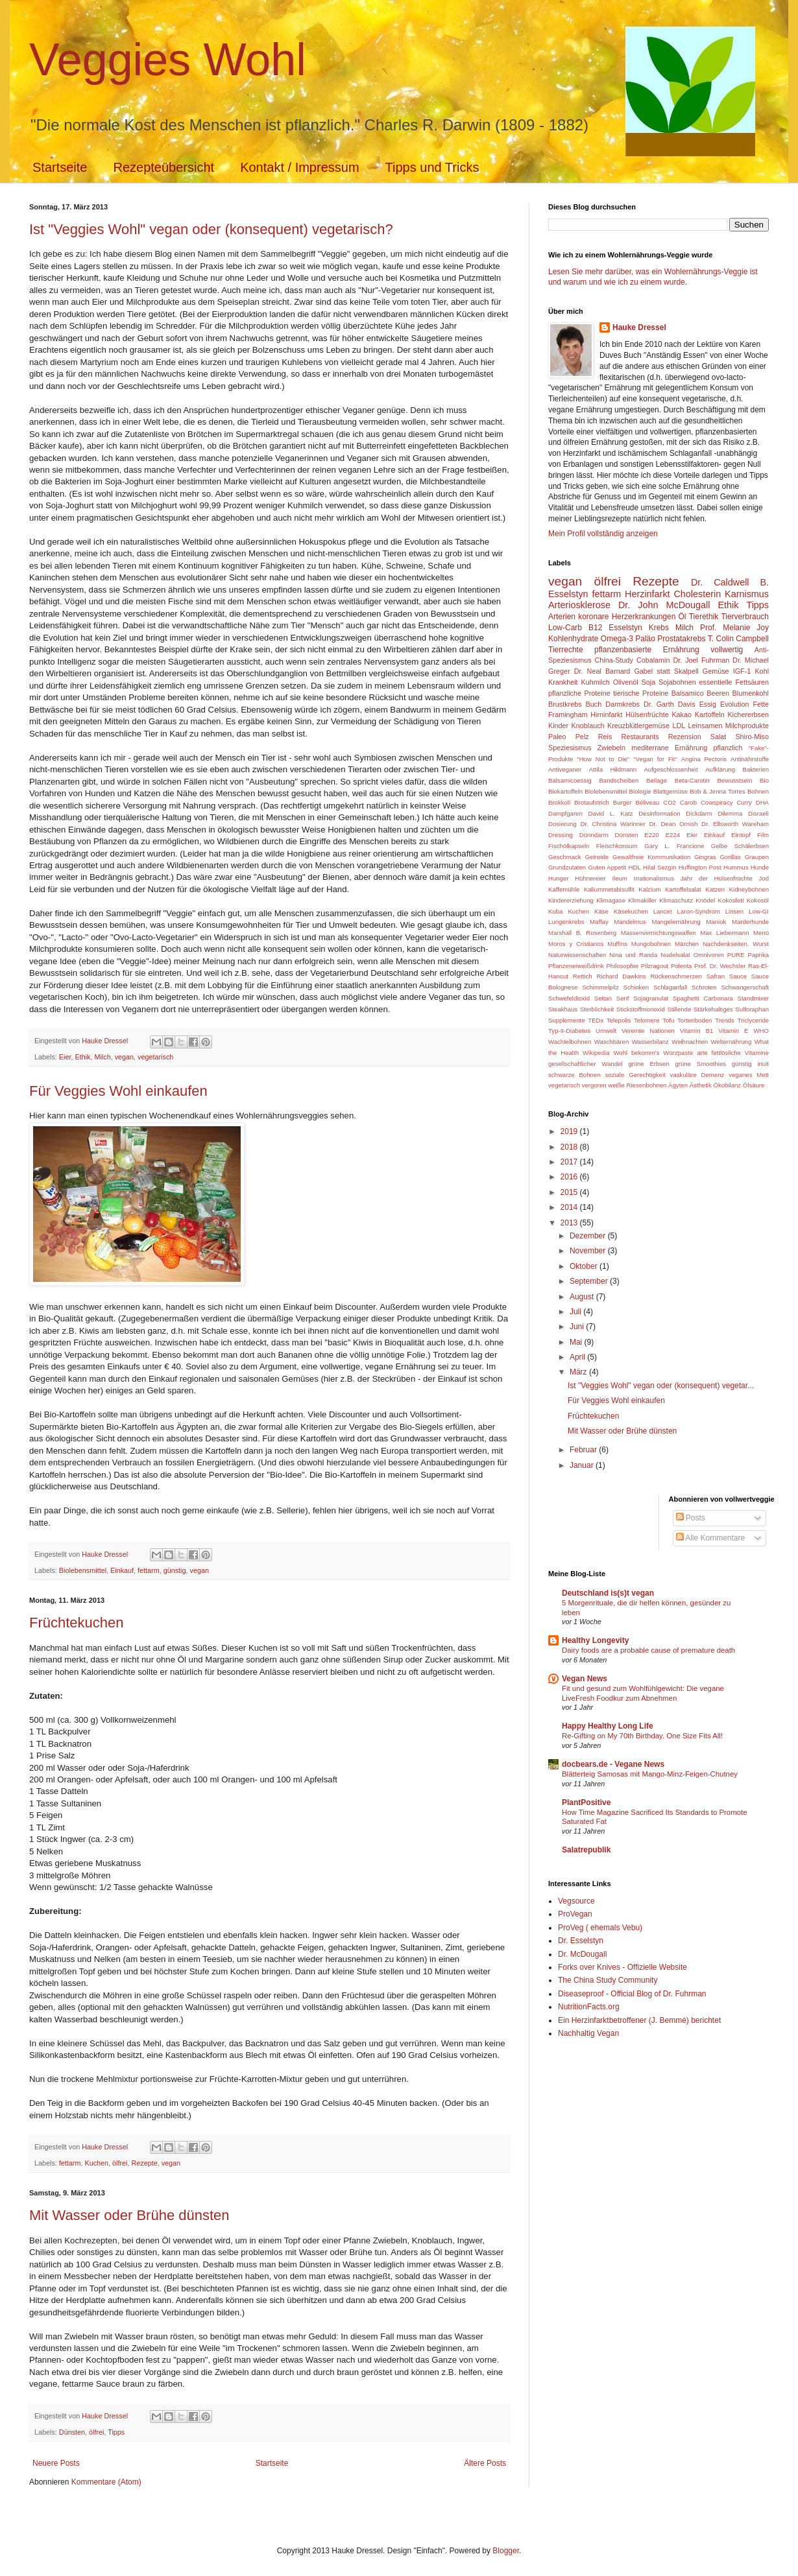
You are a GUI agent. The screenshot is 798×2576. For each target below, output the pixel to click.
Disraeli (758, 813)
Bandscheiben (618, 780)
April (578, 1357)
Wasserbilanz (650, 1041)
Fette (761, 704)
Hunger (558, 878)
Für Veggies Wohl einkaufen (118, 1091)
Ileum (619, 878)
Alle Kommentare (710, 1537)
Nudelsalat (675, 954)
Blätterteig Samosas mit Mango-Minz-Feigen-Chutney (650, 1774)
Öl (682, 616)
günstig (174, 1570)
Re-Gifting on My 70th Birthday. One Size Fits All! (642, 1736)
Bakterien (755, 769)
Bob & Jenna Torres (717, 791)
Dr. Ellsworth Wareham (735, 823)
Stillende (679, 1009)
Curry (743, 802)
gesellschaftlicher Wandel (585, 1063)
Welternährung (730, 1041)
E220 (651, 834)
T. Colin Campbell (738, 638)
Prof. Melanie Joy (734, 627)
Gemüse (716, 671)
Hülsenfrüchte (647, 714)
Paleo (557, 736)
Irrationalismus (654, 878)
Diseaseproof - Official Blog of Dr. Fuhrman (632, 1993)
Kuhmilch (595, 682)
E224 (673, 834)
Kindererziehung (571, 900)
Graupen (757, 856)
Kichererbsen (748, 714)
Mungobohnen (651, 943)
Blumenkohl (750, 693)
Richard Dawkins (621, 976)
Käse (601, 911)
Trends (724, 1020)
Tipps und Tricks (432, 167)
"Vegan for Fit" (655, 758)
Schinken (636, 987)
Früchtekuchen (76, 1622)
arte (702, 1052)
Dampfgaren (565, 813)
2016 (570, 1176)
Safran (716, 976)
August (583, 1296)
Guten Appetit (607, 867)
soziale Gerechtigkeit (635, 1074)
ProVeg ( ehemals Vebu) (600, 1927)
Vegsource (576, 1901)
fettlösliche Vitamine (740, 1052)
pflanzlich (727, 747)
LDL (678, 725)
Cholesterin (697, 594)
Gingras (705, 856)
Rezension (684, 736)
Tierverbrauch (745, 616)
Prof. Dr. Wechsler (719, 965)
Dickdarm (699, 813)
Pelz (582, 736)
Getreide (597, 856)
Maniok (716, 921)
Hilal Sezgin (659, 867)
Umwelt (606, 1030)
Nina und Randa (633, 954)
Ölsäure (754, 1085)
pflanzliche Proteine (579, 693)
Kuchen (96, 2163)
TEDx (595, 1020)
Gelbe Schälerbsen (740, 845)
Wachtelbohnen (569, 1041)
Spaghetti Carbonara (703, 998)
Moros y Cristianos (576, 943)
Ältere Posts (485, 2463)
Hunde (760, 867)
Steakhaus (562, 1009)
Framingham (568, 714)
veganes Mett (749, 1074)
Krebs (659, 627)
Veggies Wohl (167, 59)
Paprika (758, 954)
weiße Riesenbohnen (637, 1085)
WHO (761, 1030)
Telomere (646, 1020)
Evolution (734, 704)
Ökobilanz (727, 1085)
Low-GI (759, 911)
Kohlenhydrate (573, 638)
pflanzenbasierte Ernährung (646, 649)
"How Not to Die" (603, 758)
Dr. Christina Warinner (612, 823)
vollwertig (726, 649)
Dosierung (562, 823)
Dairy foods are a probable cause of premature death (648, 1650)
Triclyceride (753, 1020)
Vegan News (584, 1678)
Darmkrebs (622, 704)
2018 (570, 1147)
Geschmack (564, 856)
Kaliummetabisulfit (609, 889)
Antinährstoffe (750, 758)
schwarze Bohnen (574, 1074)
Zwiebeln (611, 747)
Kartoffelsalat (683, 889)
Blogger (505, 2550)
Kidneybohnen (749, 889)
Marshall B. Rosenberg (582, 932)
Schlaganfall (670, 987)
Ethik (82, 1057)
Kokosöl (758, 900)
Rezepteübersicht (163, 167)
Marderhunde (750, 921)
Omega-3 (617, 638)
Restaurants (640, 736)
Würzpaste (678, 1052)
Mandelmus (630, 921)
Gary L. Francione (674, 845)
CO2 (669, 802)
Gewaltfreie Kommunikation (651, 856)
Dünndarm (594, 834)
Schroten (704, 987)
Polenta (681, 965)
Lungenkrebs (566, 921)
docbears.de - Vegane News (613, 1764)
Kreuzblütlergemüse (638, 725)
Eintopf (741, 834)
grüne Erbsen (649, 1063)
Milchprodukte (747, 725)
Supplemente (566, 1020)
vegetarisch (155, 1057)
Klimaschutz (676, 900)
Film (763, 834)
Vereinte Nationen (648, 1030)
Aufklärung (720, 769)
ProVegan (575, 1914)
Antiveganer (564, 769)
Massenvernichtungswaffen (658, 932)
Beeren (718, 693)
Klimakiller (642, 900)
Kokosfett (731, 900)
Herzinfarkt (647, 594)
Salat (718, 736)
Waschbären (611, 1041)
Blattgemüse (670, 791)
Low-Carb (565, 627)
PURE (736, 954)
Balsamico (687, 693)
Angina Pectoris (704, 758)
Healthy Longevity (595, 1640)
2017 (570, 1161)
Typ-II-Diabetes (569, 1030)
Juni (578, 1326)
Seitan (603, 998)
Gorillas (730, 856)
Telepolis (619, 1020)
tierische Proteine (640, 693)
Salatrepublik (586, 1849)
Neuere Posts (56, 2463)
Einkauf (122, 1570)
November (589, 1250)
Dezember (589, 1235)
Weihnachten (689, 1041)
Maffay (599, 921)
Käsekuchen (631, 911)
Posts (690, 1517)
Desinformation (659, 813)
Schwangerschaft (745, 987)
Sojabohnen (677, 682)
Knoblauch (588, 725)
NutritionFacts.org (589, 2006)
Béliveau (648, 802)
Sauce (738, 976)
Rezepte (144, 2163)
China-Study (614, 660)
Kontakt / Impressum (299, 167)
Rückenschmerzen (675, 976)
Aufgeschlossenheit (670, 769)
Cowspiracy (717, 802)
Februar (584, 1449)
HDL (635, 867)
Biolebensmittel (82, 1570)
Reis (605, 736)
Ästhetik (701, 1085)
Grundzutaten (567, 867)
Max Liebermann (724, 932)
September (590, 1281)
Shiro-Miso (752, 736)
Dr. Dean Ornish (673, 823)
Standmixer (753, 998)
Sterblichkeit (597, 1009)
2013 (570, 1222)
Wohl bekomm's (636, 1052)
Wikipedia (596, 1052)
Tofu (668, 1020)
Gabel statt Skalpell (666, 671)
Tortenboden (694, 1020)
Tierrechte (565, 649)
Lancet (662, 911)
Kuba (555, 911)
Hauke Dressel (639, 327)
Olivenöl (625, 682)
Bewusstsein (734, 780)
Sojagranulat (650, 998)
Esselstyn (625, 627)
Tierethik (704, 616)
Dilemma (730, 813)
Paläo (645, 638)
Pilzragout (655, 965)
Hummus (735, 867)
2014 (570, 1207)
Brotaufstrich (591, 802)
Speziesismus (570, 747)
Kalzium (649, 889)
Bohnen (758, 791)
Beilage (656, 780)
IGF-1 (742, 671)
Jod (764, 878)
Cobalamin (653, 660)
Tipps (116, 2432)
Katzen (715, 889)
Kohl (762, 671)
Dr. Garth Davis (669, 704)
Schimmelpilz (600, 987)
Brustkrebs (565, 704)
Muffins (617, 943)
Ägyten (678, 1085)
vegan (124, 1057)
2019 (570, 1131)
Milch (102, 1057)
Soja (649, 682)
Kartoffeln (710, 714)
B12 (595, 627)
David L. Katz (610, 813)
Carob (688, 802)
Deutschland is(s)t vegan (608, 1593)
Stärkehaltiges (713, 1009)
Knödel (705, 900)
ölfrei (119, 2163)
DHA (762, 802)
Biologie (640, 791)
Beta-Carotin (692, 780)
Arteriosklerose (579, 605)
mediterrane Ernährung (669, 747)
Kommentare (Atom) (106, 2482)
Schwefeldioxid (569, 998)
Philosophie (622, 965)
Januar (583, 1465)
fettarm (149, 1570)
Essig (707, 704)
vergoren (594, 1085)
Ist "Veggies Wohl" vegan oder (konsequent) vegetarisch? (211, 229)
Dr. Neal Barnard (602, 671)
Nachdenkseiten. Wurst (736, 943)
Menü (761, 932)
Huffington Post (700, 867)
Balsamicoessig (570, 780)
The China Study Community (607, 1980)
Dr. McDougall (582, 1954)
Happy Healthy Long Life (607, 1726)
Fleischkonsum (617, 845)
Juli (576, 1311)
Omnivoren (709, 954)
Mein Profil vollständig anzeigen (603, 533)
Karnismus (747, 594)
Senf (622, 998)
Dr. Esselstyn (580, 1940)
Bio (764, 780)
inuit (763, 1063)
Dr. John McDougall (664, 605)
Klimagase (610, 900)
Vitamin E (733, 1030)
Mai (577, 1342)
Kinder (558, 725)
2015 (570, 1192)
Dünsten (72, 2432)
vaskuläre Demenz (697, 1074)
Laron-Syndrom (698, 911)
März (579, 1372)
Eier (65, 1057)
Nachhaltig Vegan (588, 2033)
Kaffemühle (563, 889)
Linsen (734, 911)
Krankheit (563, 682)
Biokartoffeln (565, 791)
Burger (622, 802)
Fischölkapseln (568, 845)
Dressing (560, 834)
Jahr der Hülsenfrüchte (717, 878)
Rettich (582, 976)
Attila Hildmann (612, 769)
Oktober (584, 1266)
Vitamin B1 (697, 1030)
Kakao (681, 714)
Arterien (561, 616)
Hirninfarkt (606, 714)
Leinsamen (705, 725)
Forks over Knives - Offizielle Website (622, 1967)
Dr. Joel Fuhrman (701, 660)
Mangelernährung (676, 921)
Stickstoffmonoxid (640, 1009)
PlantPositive (586, 1802)
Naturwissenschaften (577, 954)
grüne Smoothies (701, 1063)
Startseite (59, 167)
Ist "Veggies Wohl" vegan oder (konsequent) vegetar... (661, 1385)
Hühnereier (590, 878)
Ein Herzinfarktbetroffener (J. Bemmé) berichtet (639, 2020)
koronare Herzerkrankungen (626, 616)
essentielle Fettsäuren (734, 682)
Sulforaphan (752, 1009)
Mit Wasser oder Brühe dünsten (129, 2215)
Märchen (687, 943)
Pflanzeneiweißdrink (576, 965)
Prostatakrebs (681, 638)
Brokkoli (559, 802)
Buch (594, 704)
